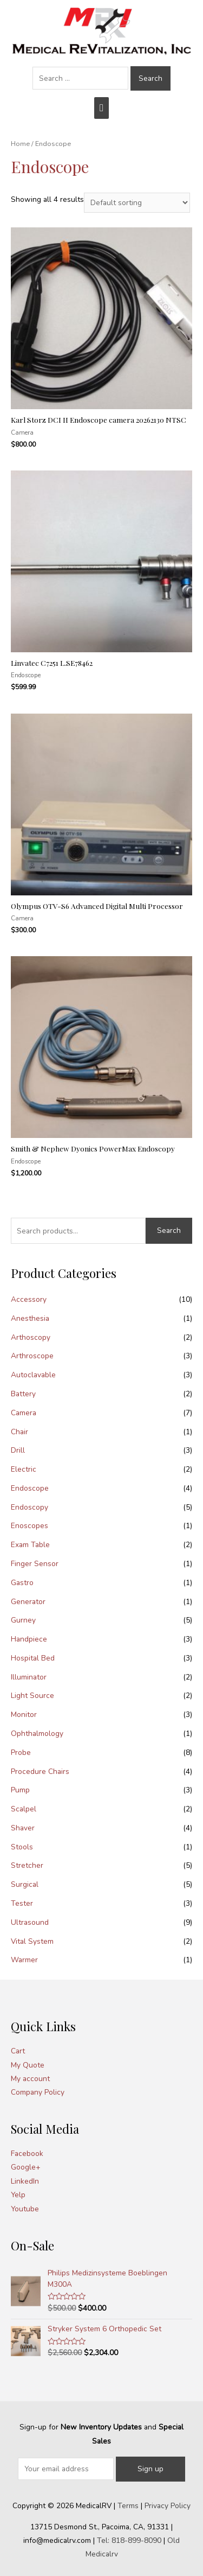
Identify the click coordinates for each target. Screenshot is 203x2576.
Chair (19, 1432)
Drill (18, 1450)
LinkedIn (25, 2181)
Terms (128, 2506)
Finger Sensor (34, 1564)
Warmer (24, 1960)
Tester (22, 1903)
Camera (23, 1413)
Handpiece (29, 1639)
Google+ (26, 2167)
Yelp (18, 2195)
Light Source (32, 1695)
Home (20, 143)
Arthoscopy (30, 1337)
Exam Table (30, 1545)
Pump (20, 1790)
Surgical (24, 1884)
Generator (28, 1602)
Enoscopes (29, 1526)
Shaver (23, 1828)
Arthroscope (32, 1356)
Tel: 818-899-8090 (129, 2540)
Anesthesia (30, 1318)
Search (169, 1230)
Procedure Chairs (40, 1771)
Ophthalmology (37, 1733)
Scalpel (23, 1809)
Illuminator (29, 1677)
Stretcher (27, 1865)
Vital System (32, 1941)
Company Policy (37, 2092)
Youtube (25, 2209)
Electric (23, 1469)
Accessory (29, 1299)
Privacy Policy (168, 2506)
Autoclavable (33, 1375)
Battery (23, 1394)
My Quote (27, 2065)
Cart (18, 2051)
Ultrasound (30, 1922)
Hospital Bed (33, 1658)
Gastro (22, 1583)
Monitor (24, 1714)
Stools (22, 1847)
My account (30, 2078)
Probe (21, 1752)
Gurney (23, 1620)
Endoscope (30, 1488)
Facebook (27, 2153)
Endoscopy (29, 1507)
